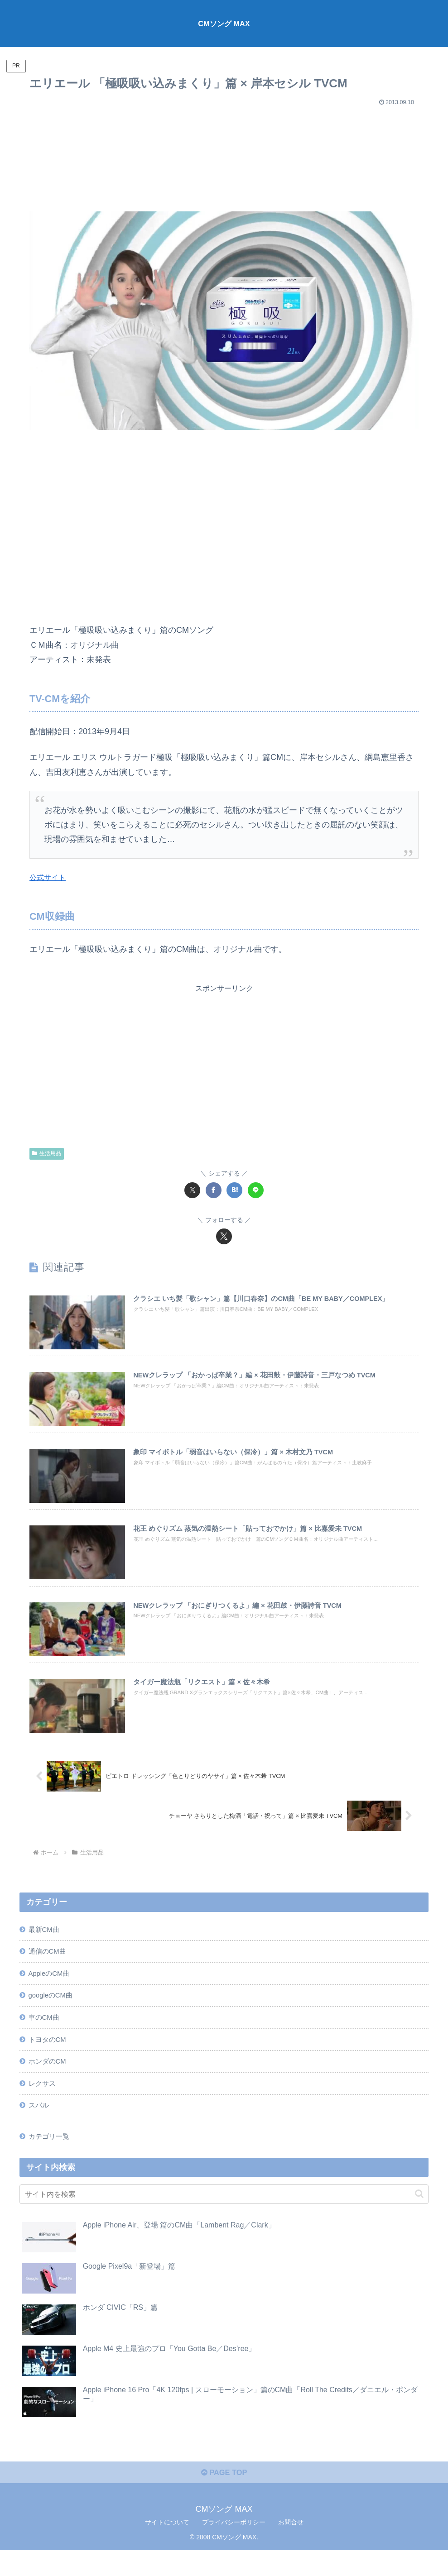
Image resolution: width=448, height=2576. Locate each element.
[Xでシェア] (192, 1190)
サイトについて (167, 2547)
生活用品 (46, 1153)
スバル (40, 2126)
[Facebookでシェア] (214, 1190)
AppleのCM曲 (51, 1987)
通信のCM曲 (49, 1963)
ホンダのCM (49, 2079)
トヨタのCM (49, 2056)
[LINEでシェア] (256, 1190)
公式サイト (49, 877)
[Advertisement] (224, 155)
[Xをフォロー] (224, 1236)
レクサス (43, 2102)
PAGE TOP (224, 2497)
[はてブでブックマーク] (234, 1190)
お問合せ (290, 2547)
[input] (223, 2216)
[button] (419, 2216)
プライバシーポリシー (233, 2547)
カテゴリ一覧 (50, 2158)
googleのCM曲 (53, 2010)
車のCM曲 (45, 2033)
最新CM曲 (45, 1940)
